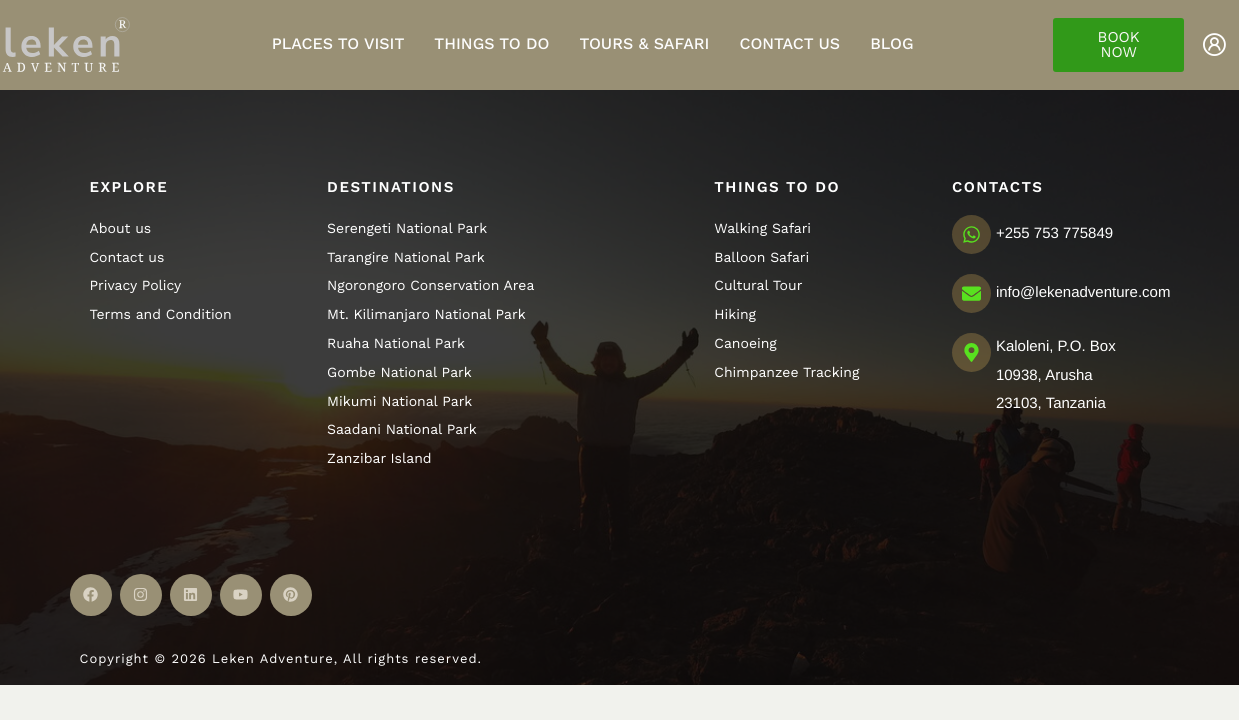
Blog (891, 43)
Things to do (491, 43)
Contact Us (789, 43)
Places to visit (338, 43)
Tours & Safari (644, 43)
